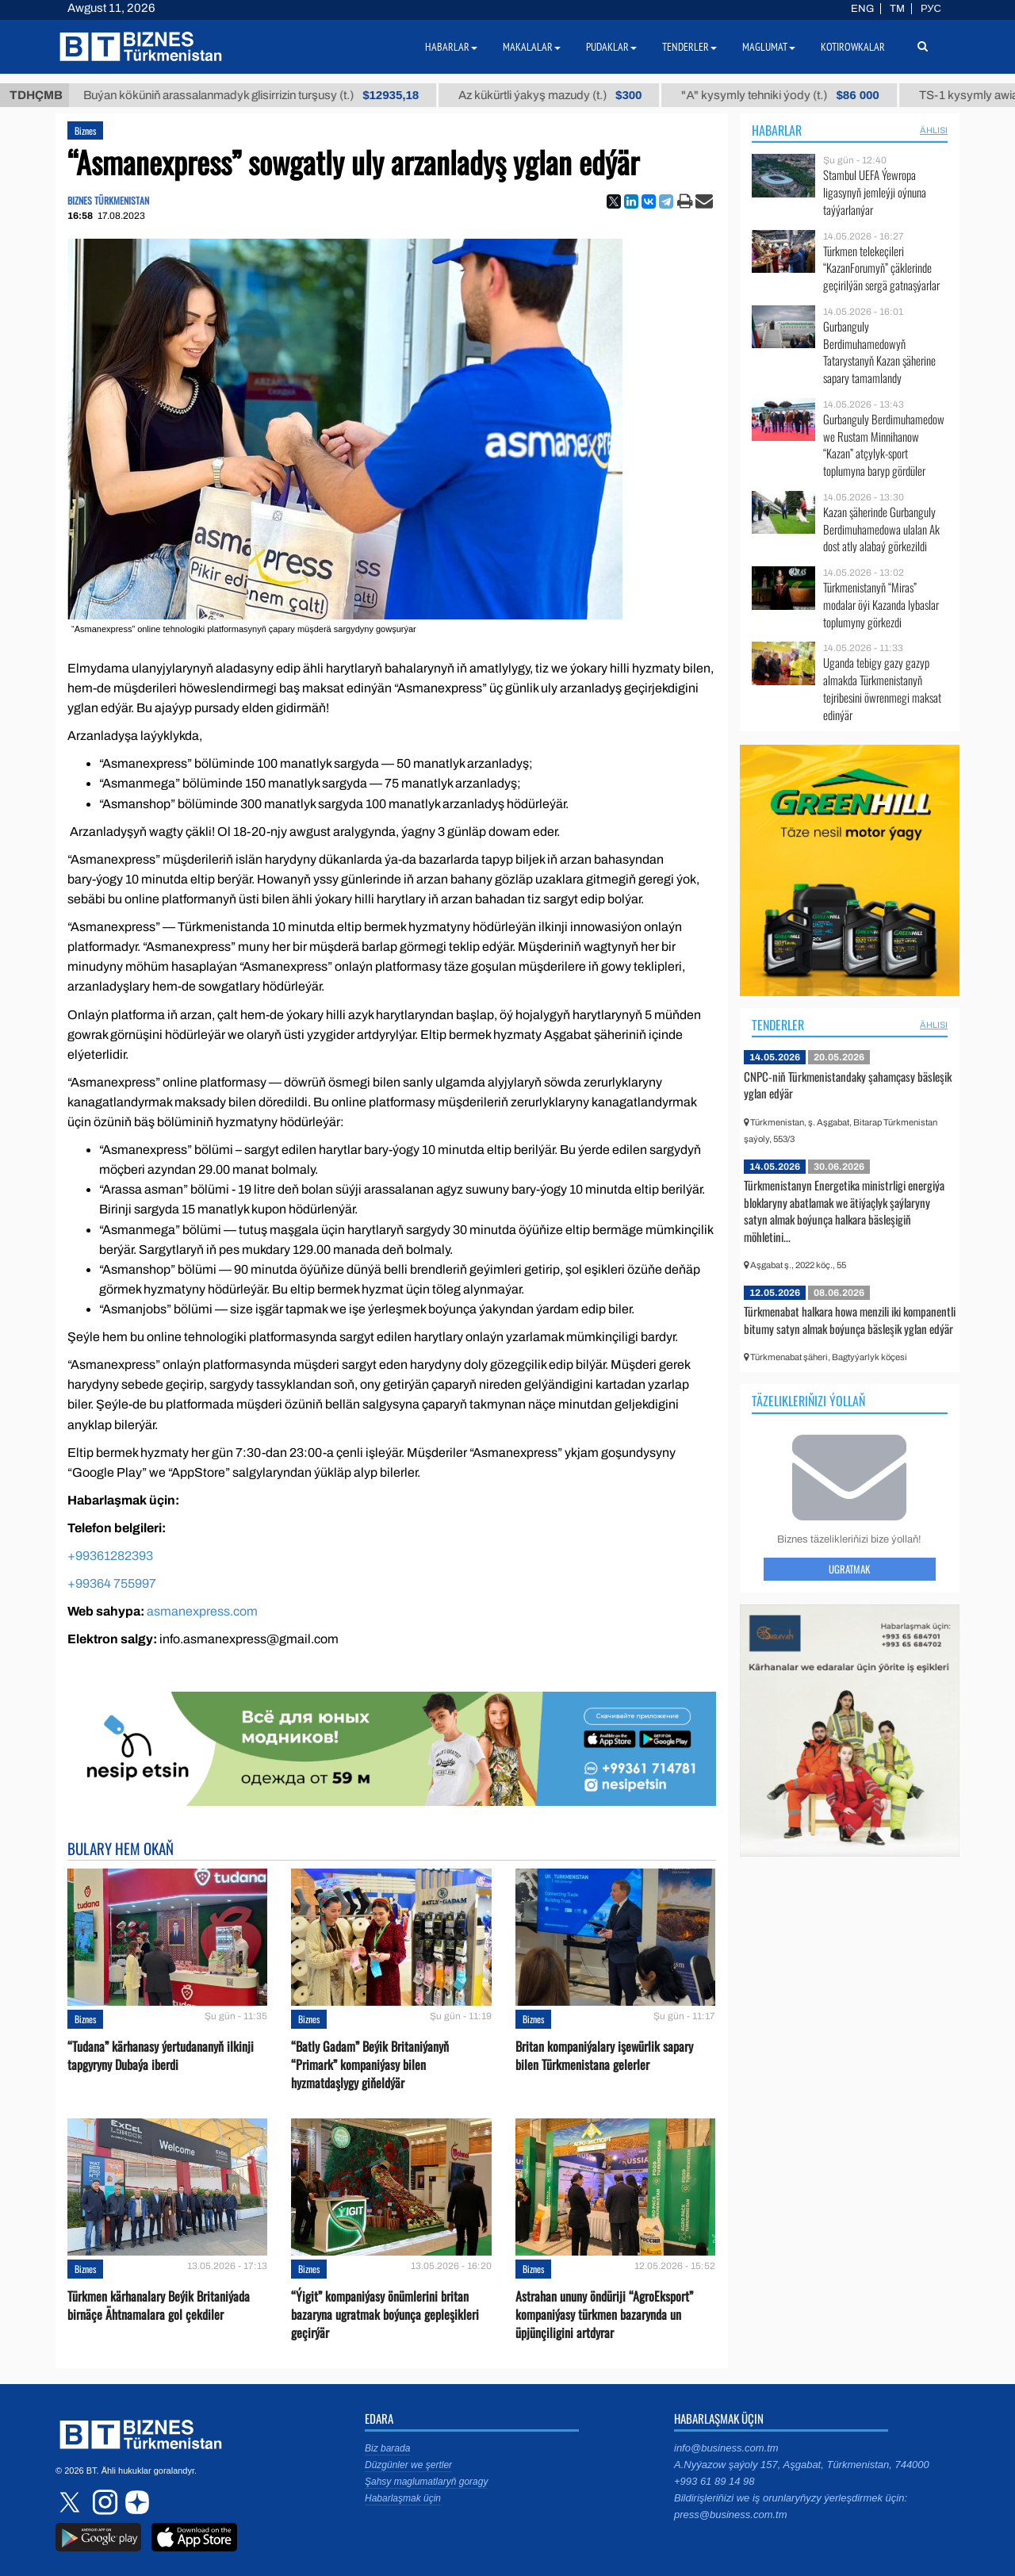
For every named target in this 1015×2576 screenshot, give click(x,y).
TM (897, 8)
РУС (931, 8)
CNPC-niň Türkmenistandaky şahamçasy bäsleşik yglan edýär (848, 1085)
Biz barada (387, 2448)
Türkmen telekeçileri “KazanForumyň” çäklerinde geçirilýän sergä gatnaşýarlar (881, 268)
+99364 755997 (111, 1583)
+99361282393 (110, 1555)
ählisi (934, 130)
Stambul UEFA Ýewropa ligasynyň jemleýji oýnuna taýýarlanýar (874, 192)
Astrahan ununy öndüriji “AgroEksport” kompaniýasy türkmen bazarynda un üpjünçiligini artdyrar (604, 2314)
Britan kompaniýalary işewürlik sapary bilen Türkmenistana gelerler (604, 2055)
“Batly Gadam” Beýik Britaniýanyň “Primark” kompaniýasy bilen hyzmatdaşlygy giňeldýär (370, 2064)
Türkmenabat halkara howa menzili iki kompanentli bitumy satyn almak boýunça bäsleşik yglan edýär (850, 1319)
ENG (862, 8)
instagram (103, 2502)
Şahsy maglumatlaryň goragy (426, 2481)
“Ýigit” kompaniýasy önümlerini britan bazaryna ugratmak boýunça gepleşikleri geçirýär (385, 2314)
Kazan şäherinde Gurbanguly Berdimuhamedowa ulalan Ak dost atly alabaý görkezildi (881, 529)
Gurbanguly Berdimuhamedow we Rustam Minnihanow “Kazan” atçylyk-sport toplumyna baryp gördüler (883, 445)
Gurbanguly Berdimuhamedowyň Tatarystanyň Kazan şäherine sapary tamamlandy (879, 352)
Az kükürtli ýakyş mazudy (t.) (565, 95)
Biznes (85, 130)
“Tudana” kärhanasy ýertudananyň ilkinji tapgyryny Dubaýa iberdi (160, 2055)
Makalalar (532, 47)
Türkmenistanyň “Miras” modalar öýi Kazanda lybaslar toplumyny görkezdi (881, 605)
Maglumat (768, 47)
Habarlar (777, 130)
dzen (135, 2502)
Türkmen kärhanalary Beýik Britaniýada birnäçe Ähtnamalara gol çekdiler (158, 2305)
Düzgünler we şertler (408, 2465)
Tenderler (778, 1024)
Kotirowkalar (853, 47)
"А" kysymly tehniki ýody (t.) (796, 95)
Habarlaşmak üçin (403, 2498)
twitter (71, 2502)
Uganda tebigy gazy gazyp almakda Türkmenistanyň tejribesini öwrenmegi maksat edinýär (882, 688)
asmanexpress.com (202, 1611)
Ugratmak (849, 1569)
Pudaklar (611, 47)
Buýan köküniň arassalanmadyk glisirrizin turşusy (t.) (267, 95)
